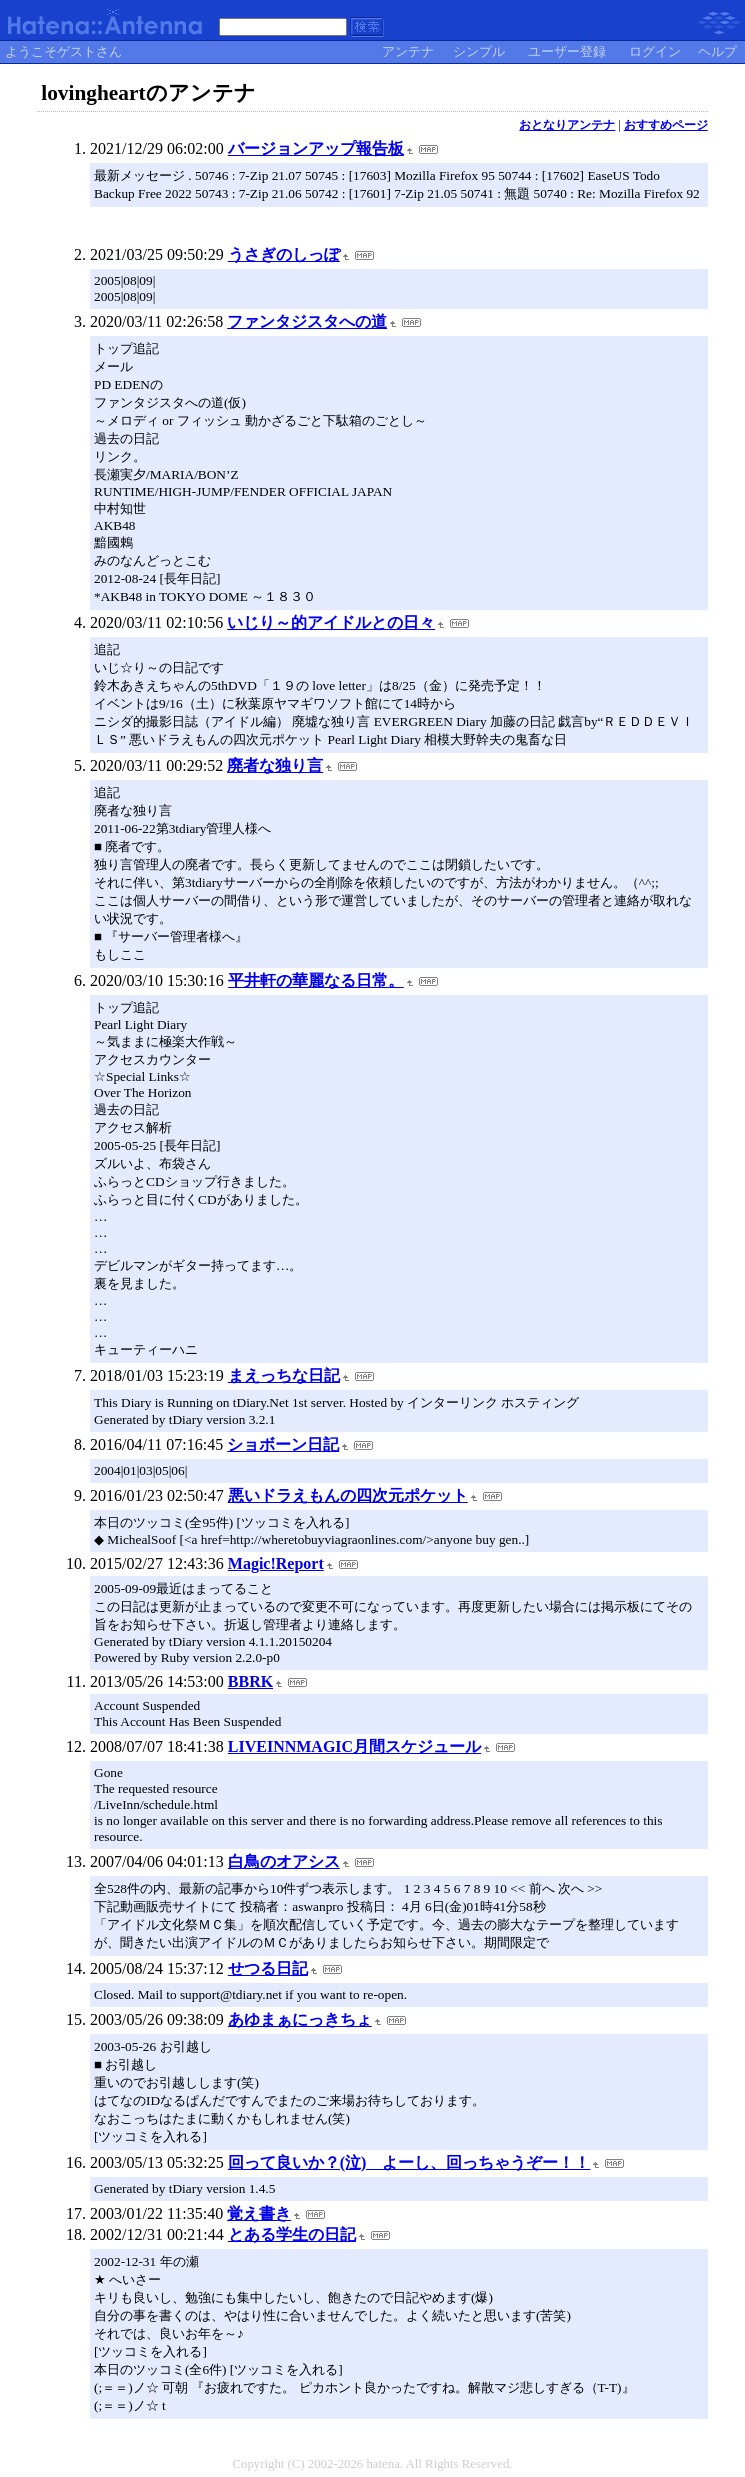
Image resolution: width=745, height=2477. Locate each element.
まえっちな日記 (284, 1375)
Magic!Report (276, 1563)
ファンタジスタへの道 (307, 321)
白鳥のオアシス (284, 1861)
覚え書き (259, 2213)
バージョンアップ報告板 (316, 148)
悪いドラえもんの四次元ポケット (348, 1495)
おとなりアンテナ (567, 125)
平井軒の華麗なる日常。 (316, 980)
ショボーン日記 (283, 1444)
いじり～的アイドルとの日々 (331, 622)
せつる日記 (268, 1968)
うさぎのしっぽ (284, 254)
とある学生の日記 (292, 2234)
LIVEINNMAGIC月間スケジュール (354, 1746)
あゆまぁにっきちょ (300, 2019)
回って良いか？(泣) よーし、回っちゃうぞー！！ (409, 2162)
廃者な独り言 (275, 765)
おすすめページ (666, 125)
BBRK (250, 1681)
